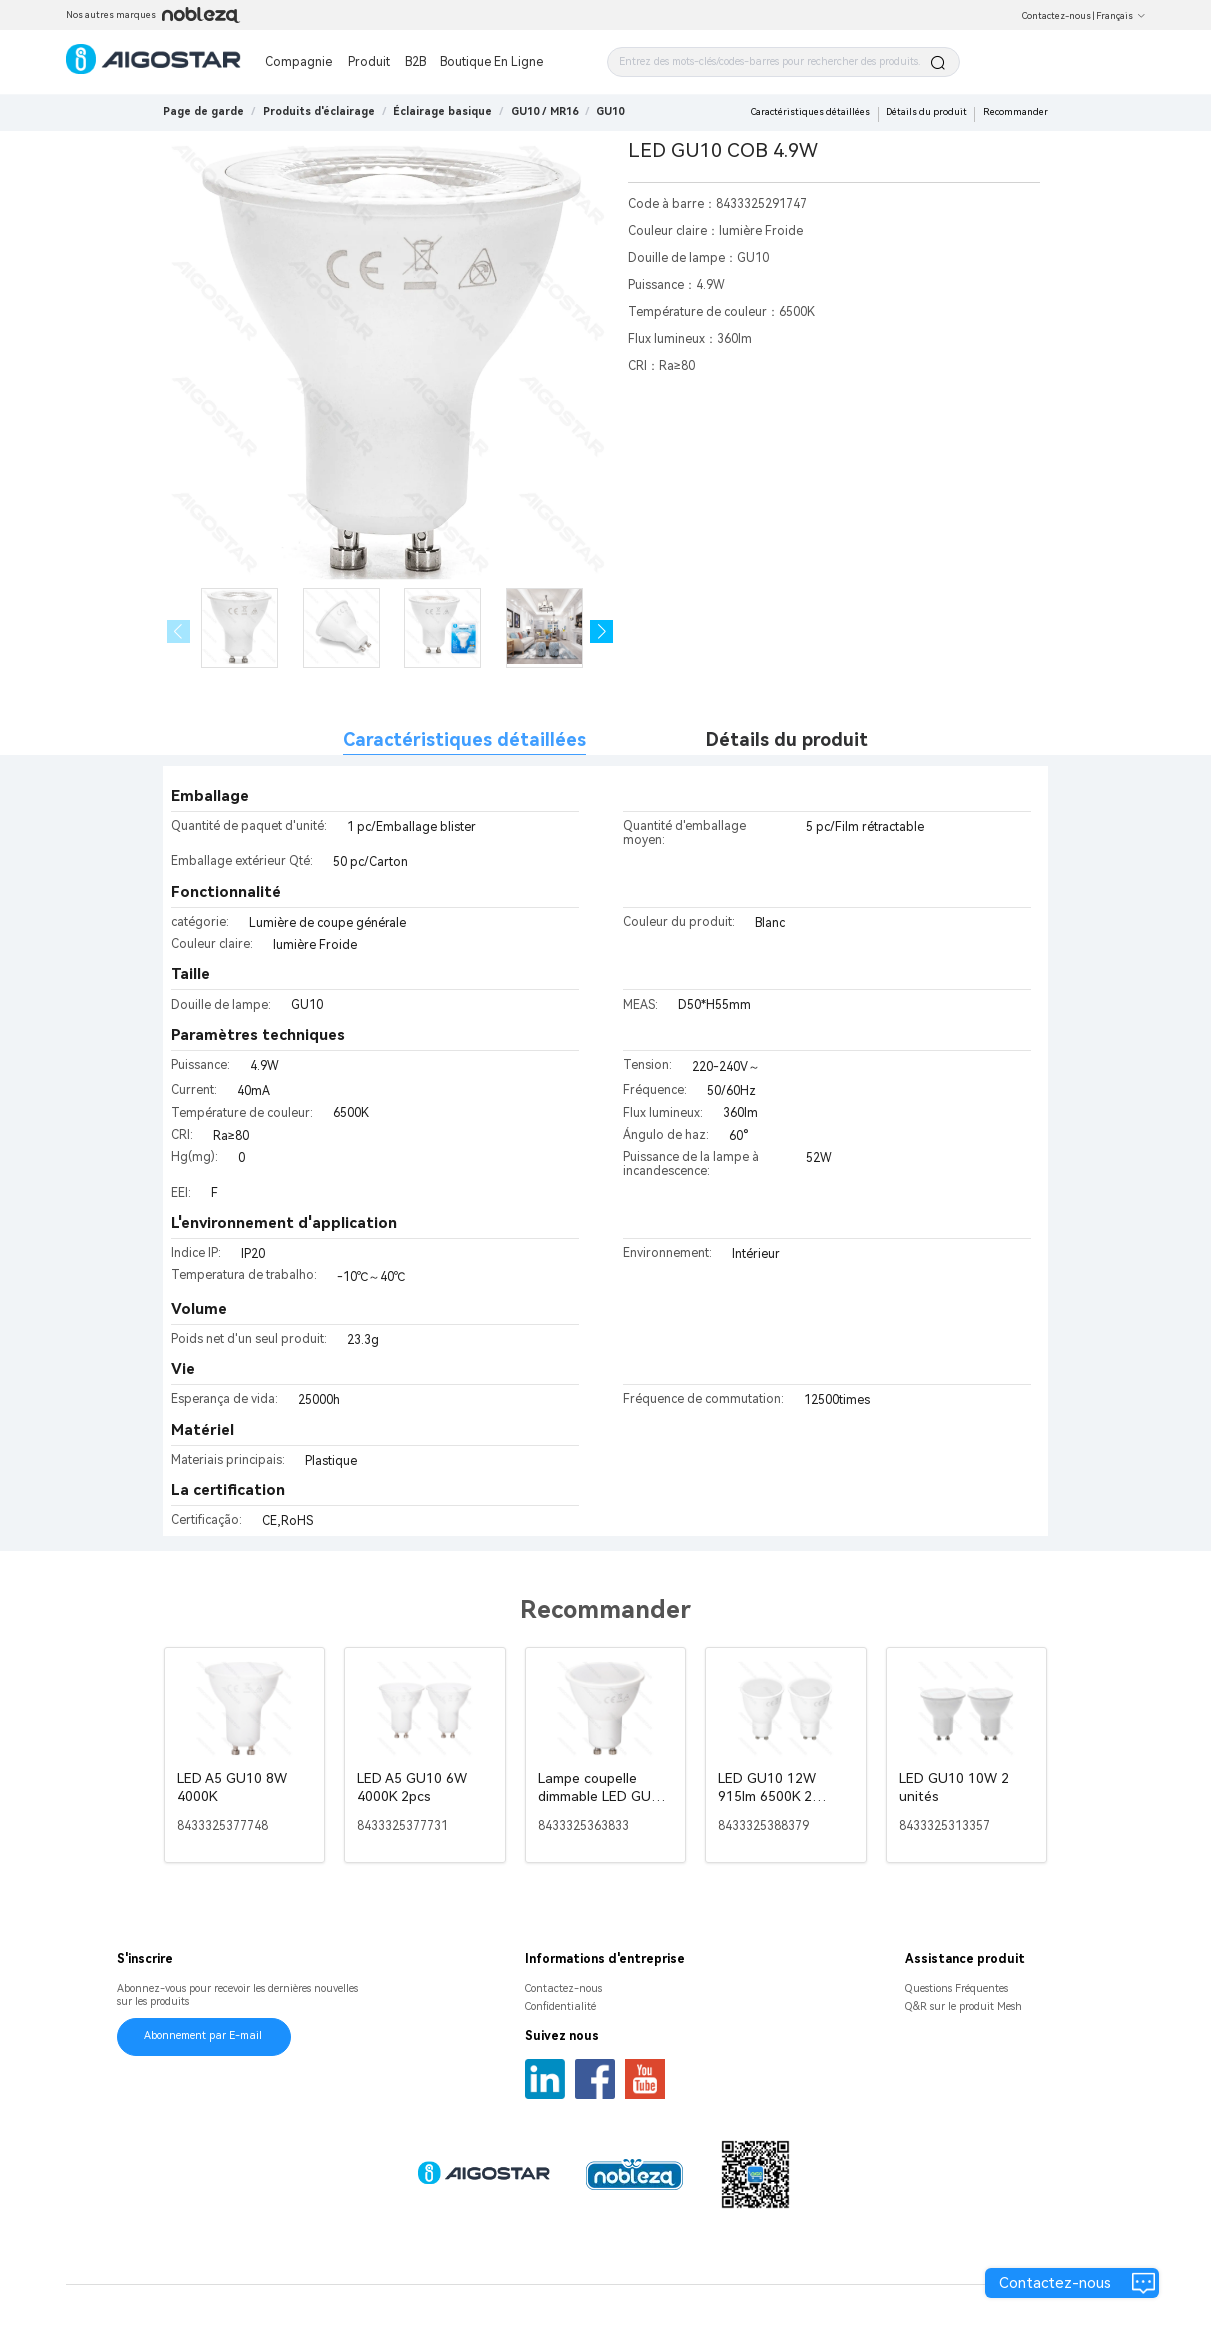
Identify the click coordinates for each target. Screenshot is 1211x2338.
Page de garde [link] (203, 111)
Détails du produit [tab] (787, 739)
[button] (601, 631)
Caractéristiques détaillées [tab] (464, 739)
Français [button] (1121, 16)
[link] (319, 111)
